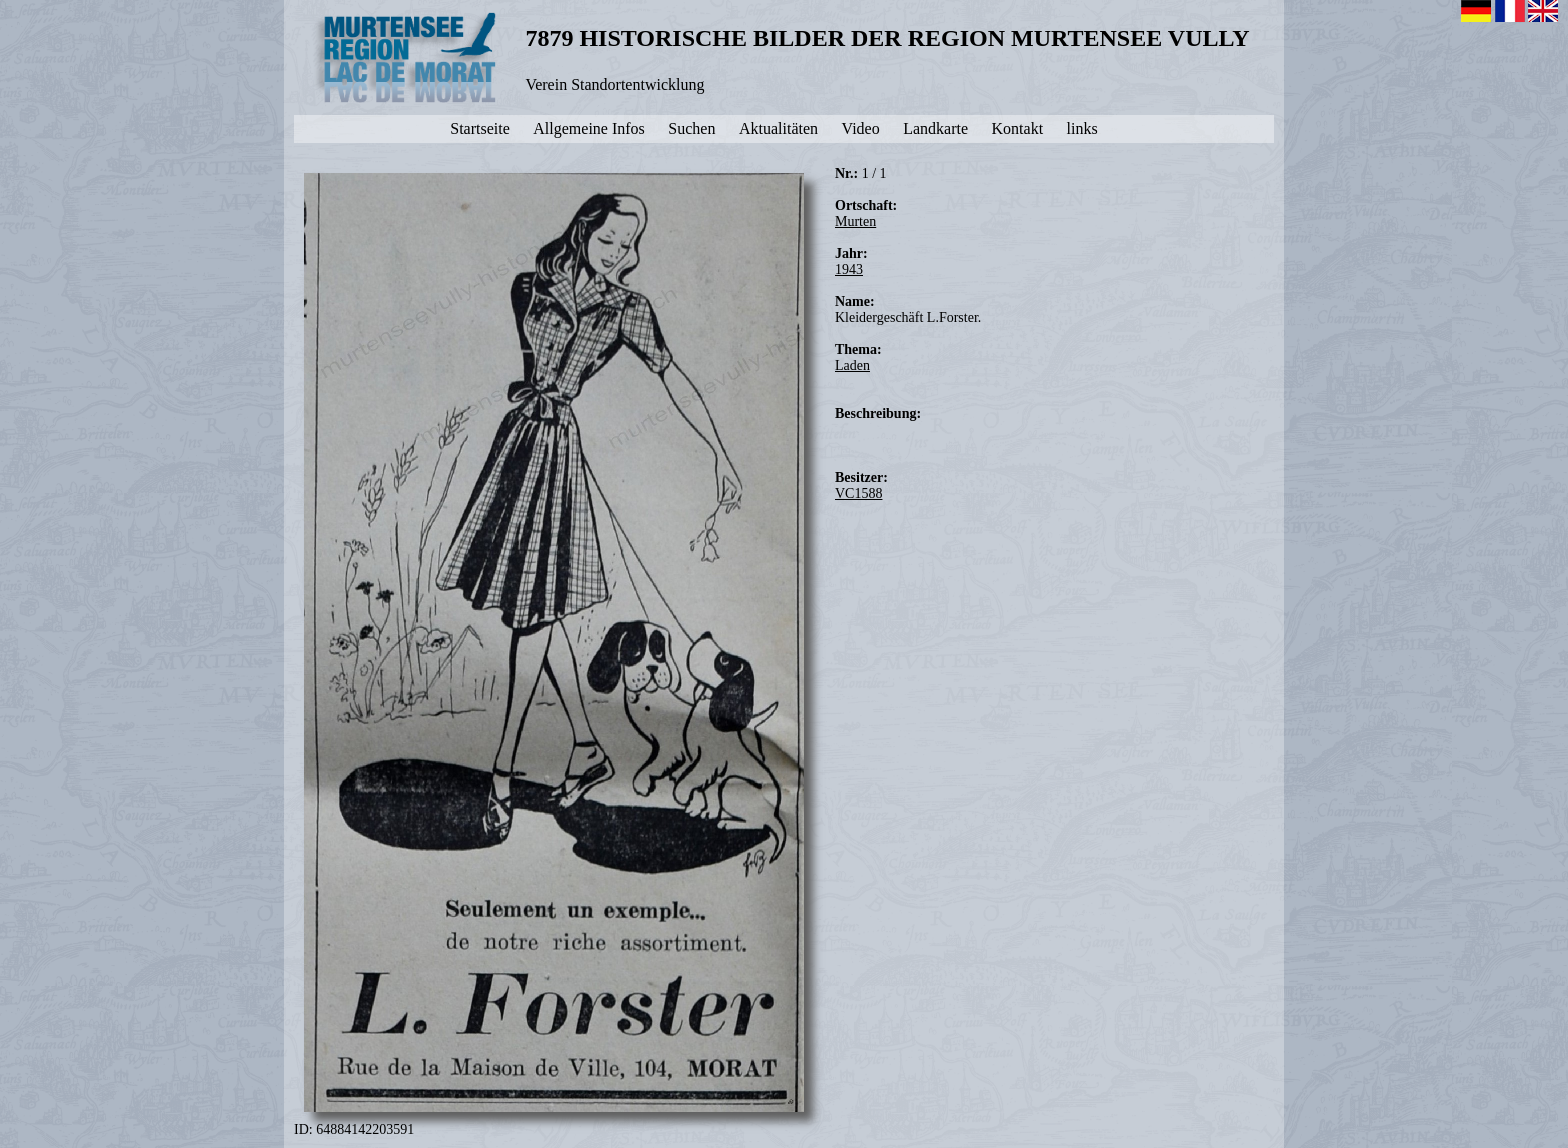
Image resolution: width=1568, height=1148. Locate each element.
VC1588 (858, 493)
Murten (855, 221)
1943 (849, 269)
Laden (852, 365)
